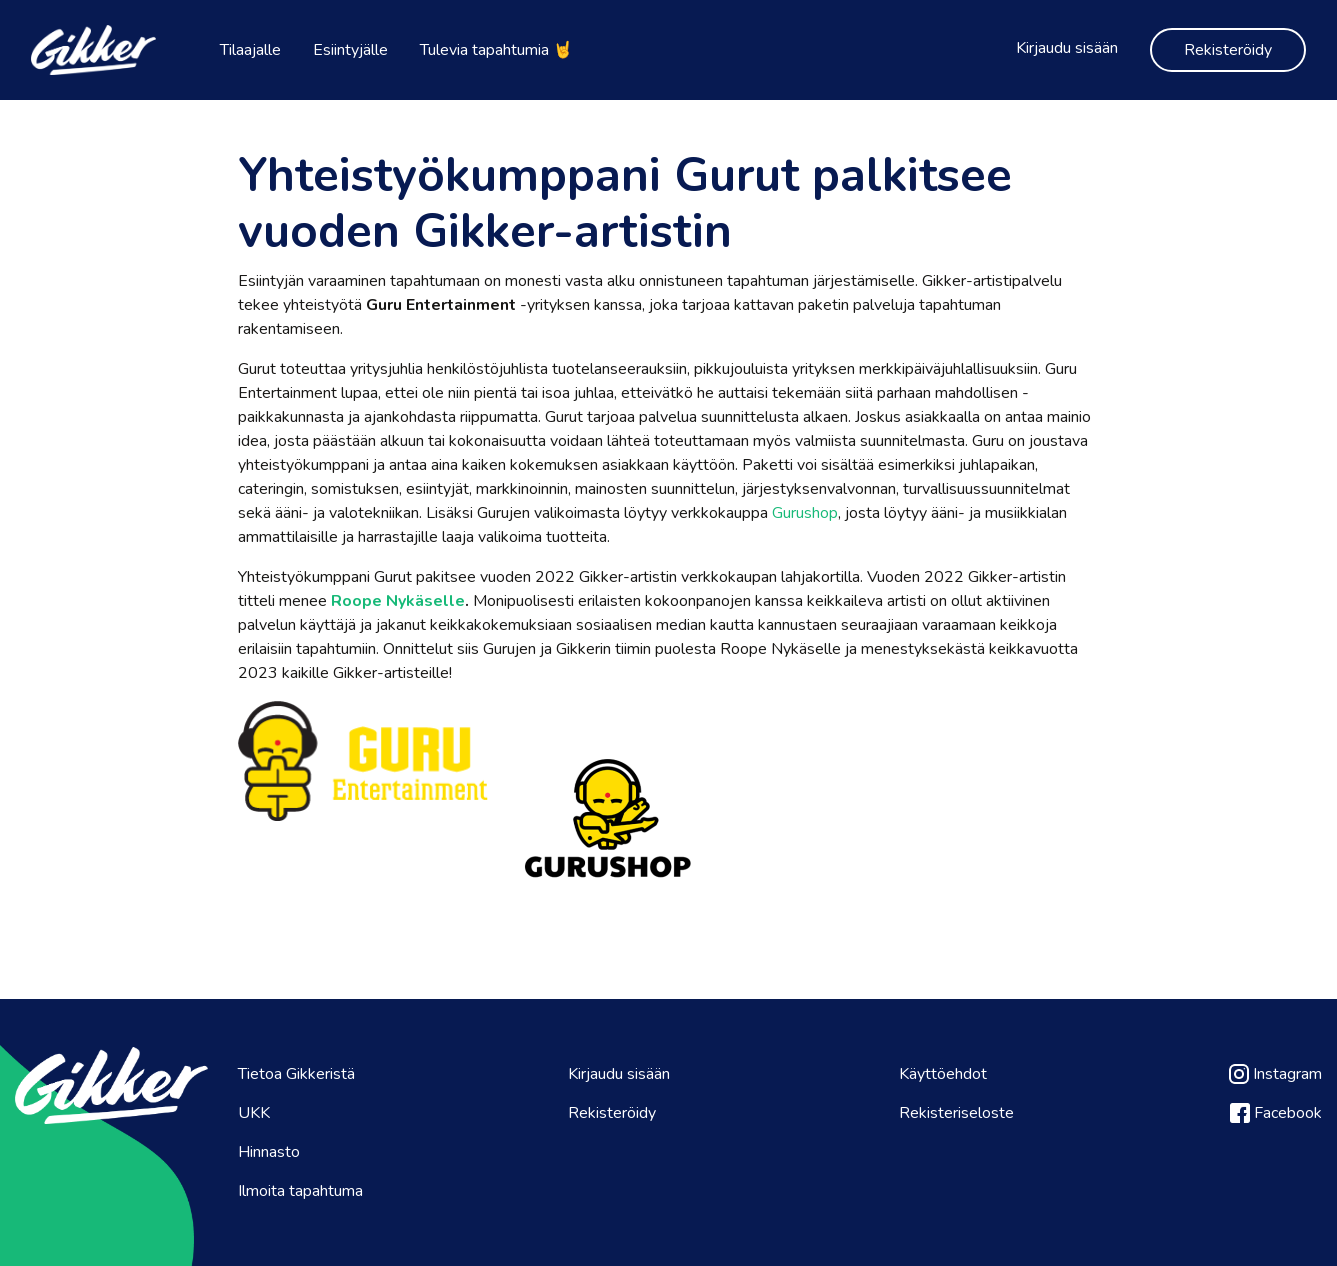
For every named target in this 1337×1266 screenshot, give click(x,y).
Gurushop (805, 513)
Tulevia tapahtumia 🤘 (496, 50)
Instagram (1275, 1074)
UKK (254, 1113)
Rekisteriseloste (956, 1113)
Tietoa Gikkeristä (296, 1074)
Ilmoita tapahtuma (300, 1191)
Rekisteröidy (1228, 50)
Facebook (1276, 1113)
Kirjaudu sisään (1067, 48)
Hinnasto (269, 1152)
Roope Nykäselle (398, 601)
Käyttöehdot (943, 1074)
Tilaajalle (250, 50)
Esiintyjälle (350, 50)
